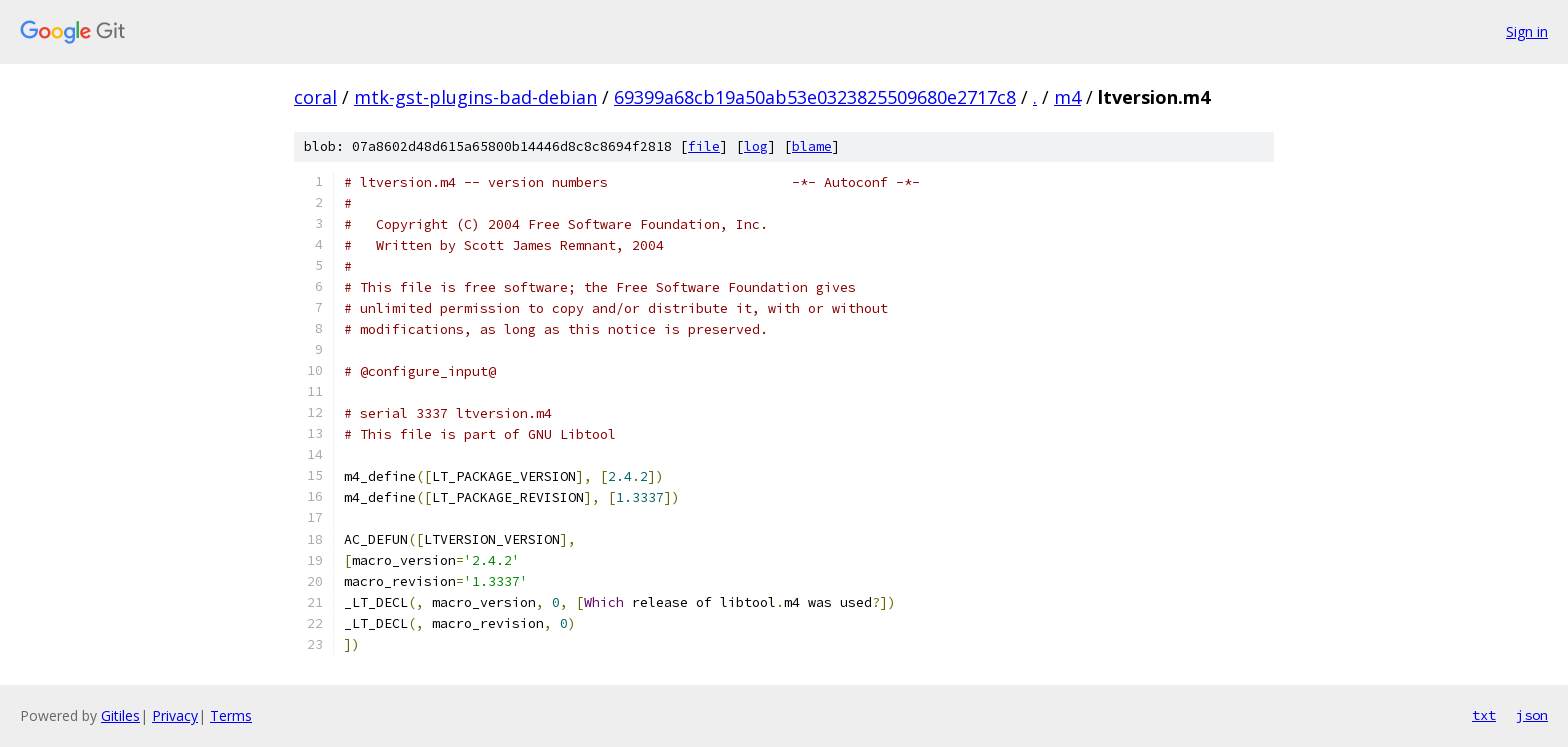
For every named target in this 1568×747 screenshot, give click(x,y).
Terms (231, 715)
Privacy (175, 715)
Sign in (1527, 31)
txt (1484, 715)
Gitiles (120, 715)
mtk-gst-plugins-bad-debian (475, 97)
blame (812, 146)
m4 (1067, 97)
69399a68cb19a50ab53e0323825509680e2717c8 (815, 97)
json (1532, 715)
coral (315, 97)
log (756, 146)
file (704, 146)
